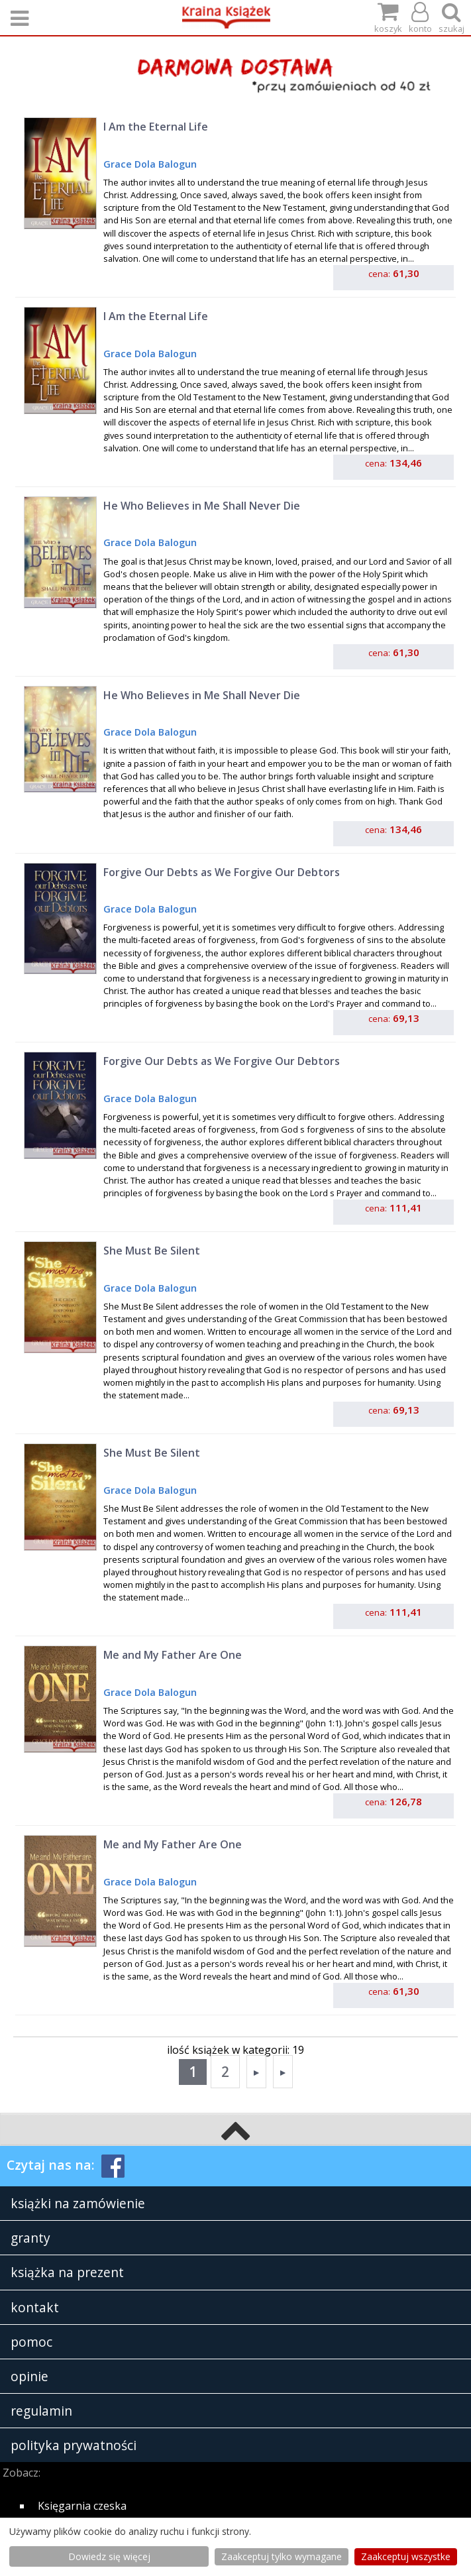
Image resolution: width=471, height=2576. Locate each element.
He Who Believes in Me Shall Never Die (201, 505)
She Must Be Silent (151, 1250)
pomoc (31, 2342)
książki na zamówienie (78, 2203)
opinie (29, 2376)
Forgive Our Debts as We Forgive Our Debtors (221, 872)
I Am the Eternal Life (155, 126)
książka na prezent (67, 2272)
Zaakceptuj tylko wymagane (281, 2556)
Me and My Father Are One (172, 1655)
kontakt (35, 2307)
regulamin (41, 2411)
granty (30, 2238)
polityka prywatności (73, 2445)
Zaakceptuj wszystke (405, 2556)
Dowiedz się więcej (109, 2556)
